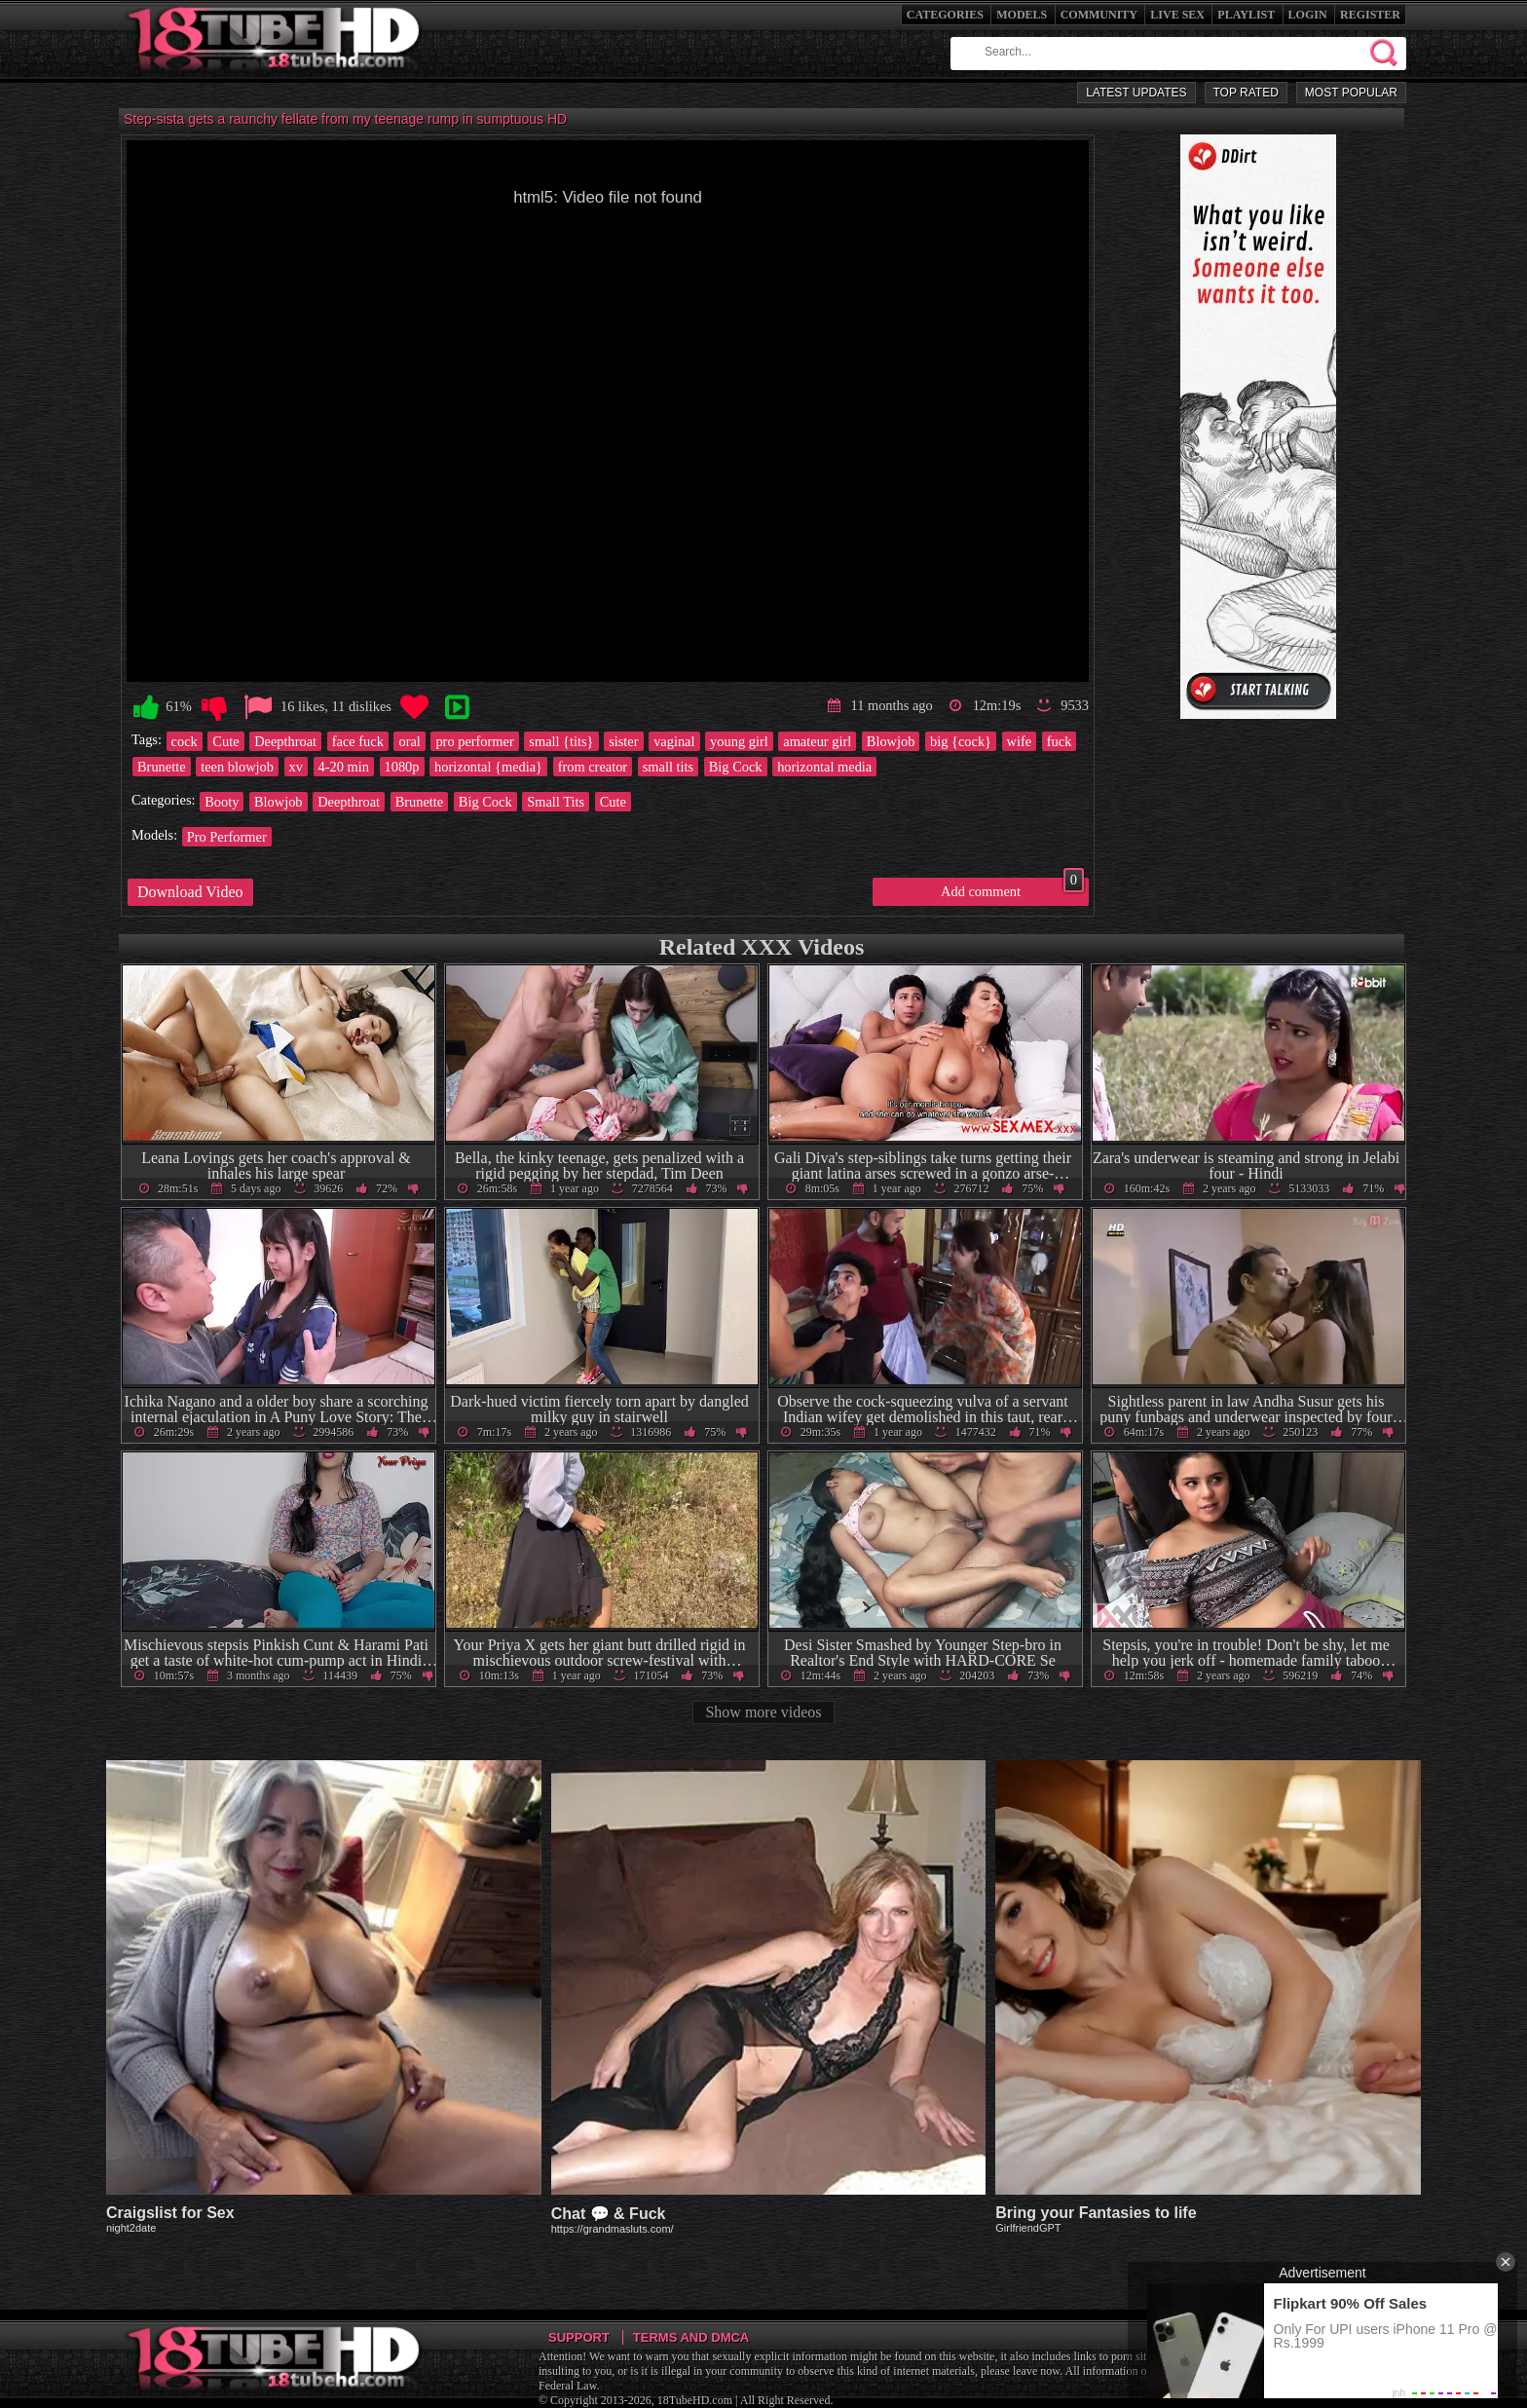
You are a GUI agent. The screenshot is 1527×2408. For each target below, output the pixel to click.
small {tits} (561, 741)
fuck (1059, 741)
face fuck (358, 741)
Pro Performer (227, 837)
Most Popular (1351, 92)
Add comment (1012, 888)
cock (184, 741)
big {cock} (960, 741)
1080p (402, 766)
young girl (739, 741)
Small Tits (555, 801)
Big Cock (736, 766)
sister (623, 741)
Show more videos (763, 1712)
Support (579, 2337)
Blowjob (891, 741)
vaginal (673, 741)
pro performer (474, 741)
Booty (222, 801)
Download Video (190, 892)
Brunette (161, 766)
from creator (593, 766)
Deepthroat (285, 741)
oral (409, 741)
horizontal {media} (488, 766)
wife (1019, 741)
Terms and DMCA (691, 2337)
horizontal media (824, 766)
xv (296, 766)
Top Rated (1246, 92)
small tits (668, 766)
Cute (225, 741)
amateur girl (817, 741)
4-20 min (343, 766)
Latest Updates (1136, 92)
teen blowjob (237, 766)
